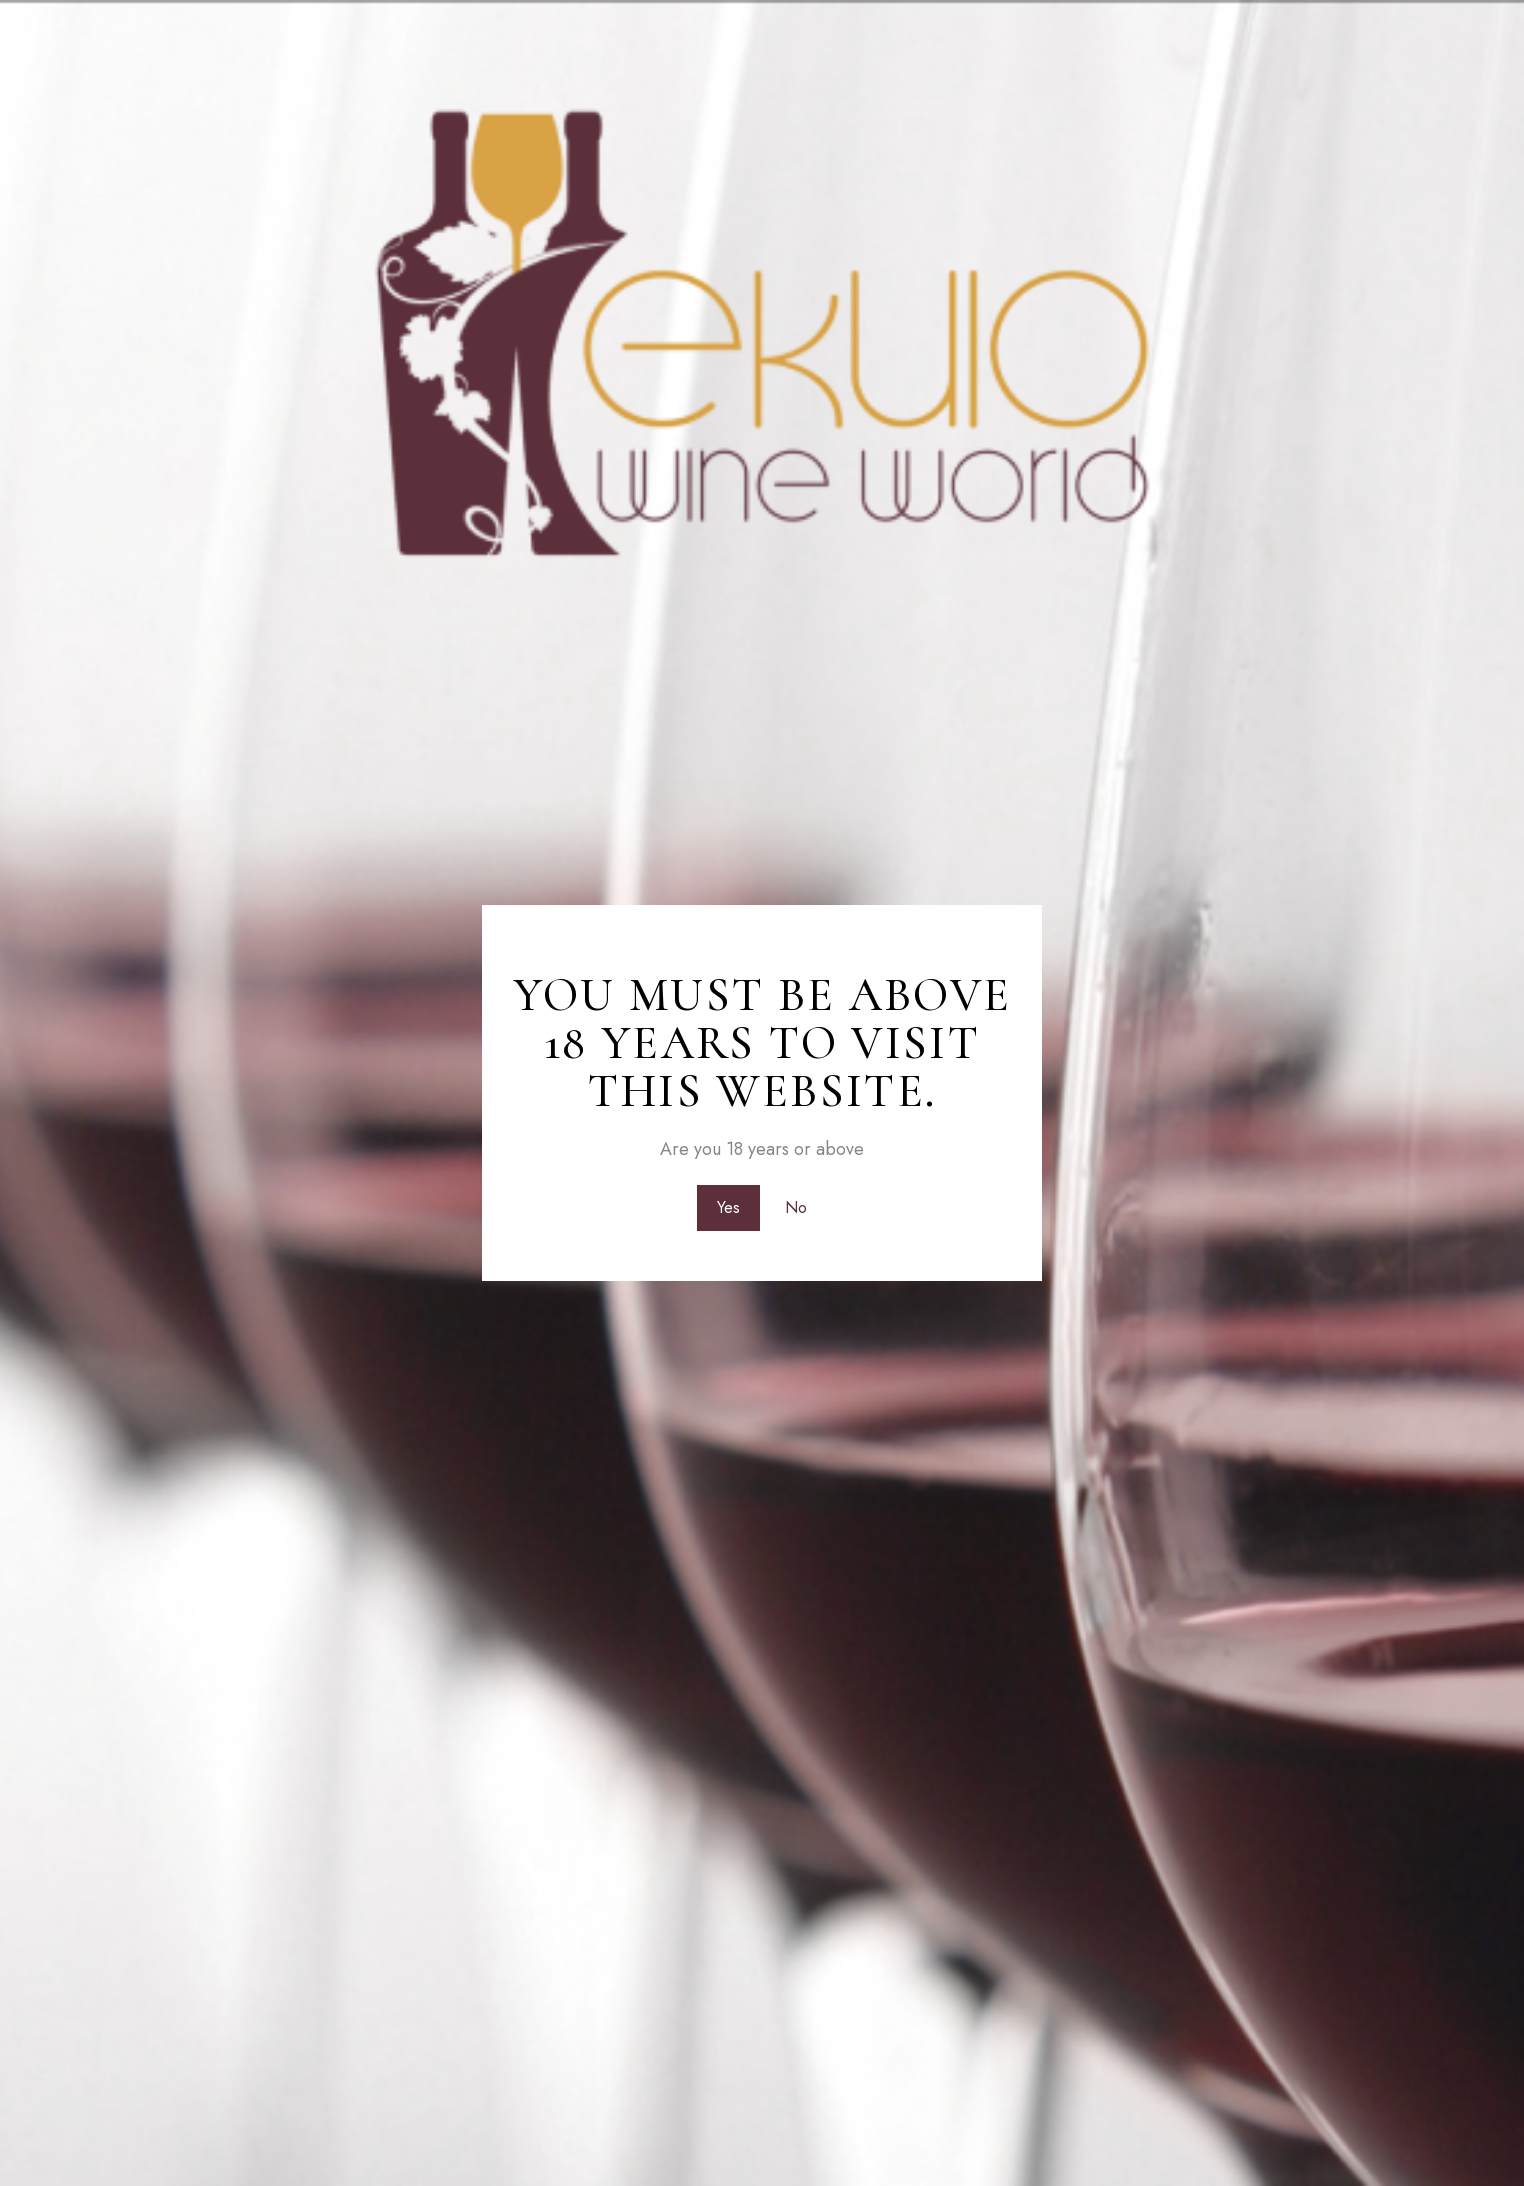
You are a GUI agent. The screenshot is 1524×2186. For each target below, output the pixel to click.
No (797, 1207)
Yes (727, 1207)
